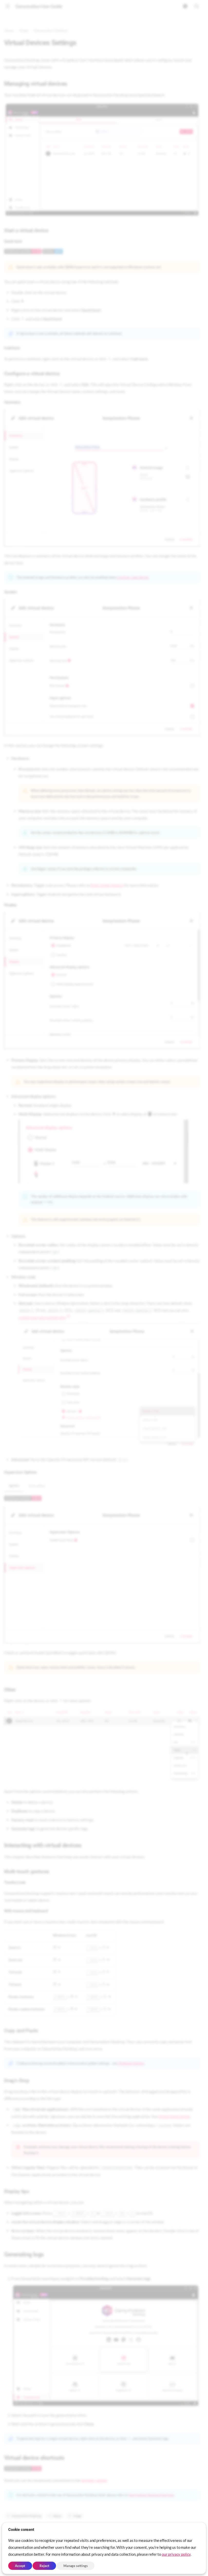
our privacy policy (176, 2554)
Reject (44, 2566)
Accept (20, 2566)
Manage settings (75, 2566)
